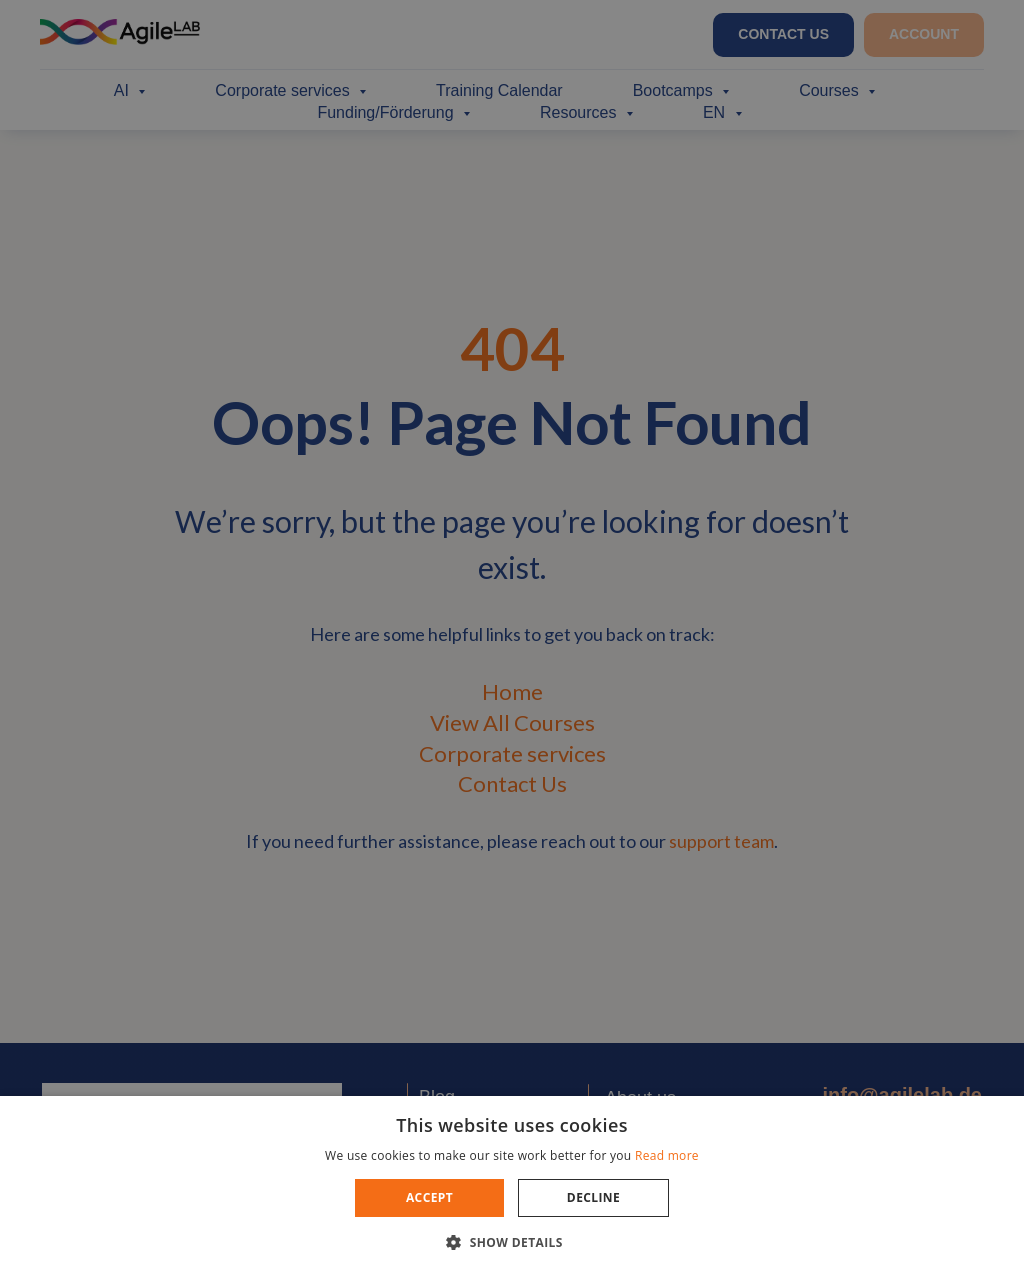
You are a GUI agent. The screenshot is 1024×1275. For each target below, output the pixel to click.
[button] (512, 1241)
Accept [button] (429, 1197)
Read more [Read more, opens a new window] (667, 1155)
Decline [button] (593, 1197)
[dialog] (512, 637)
